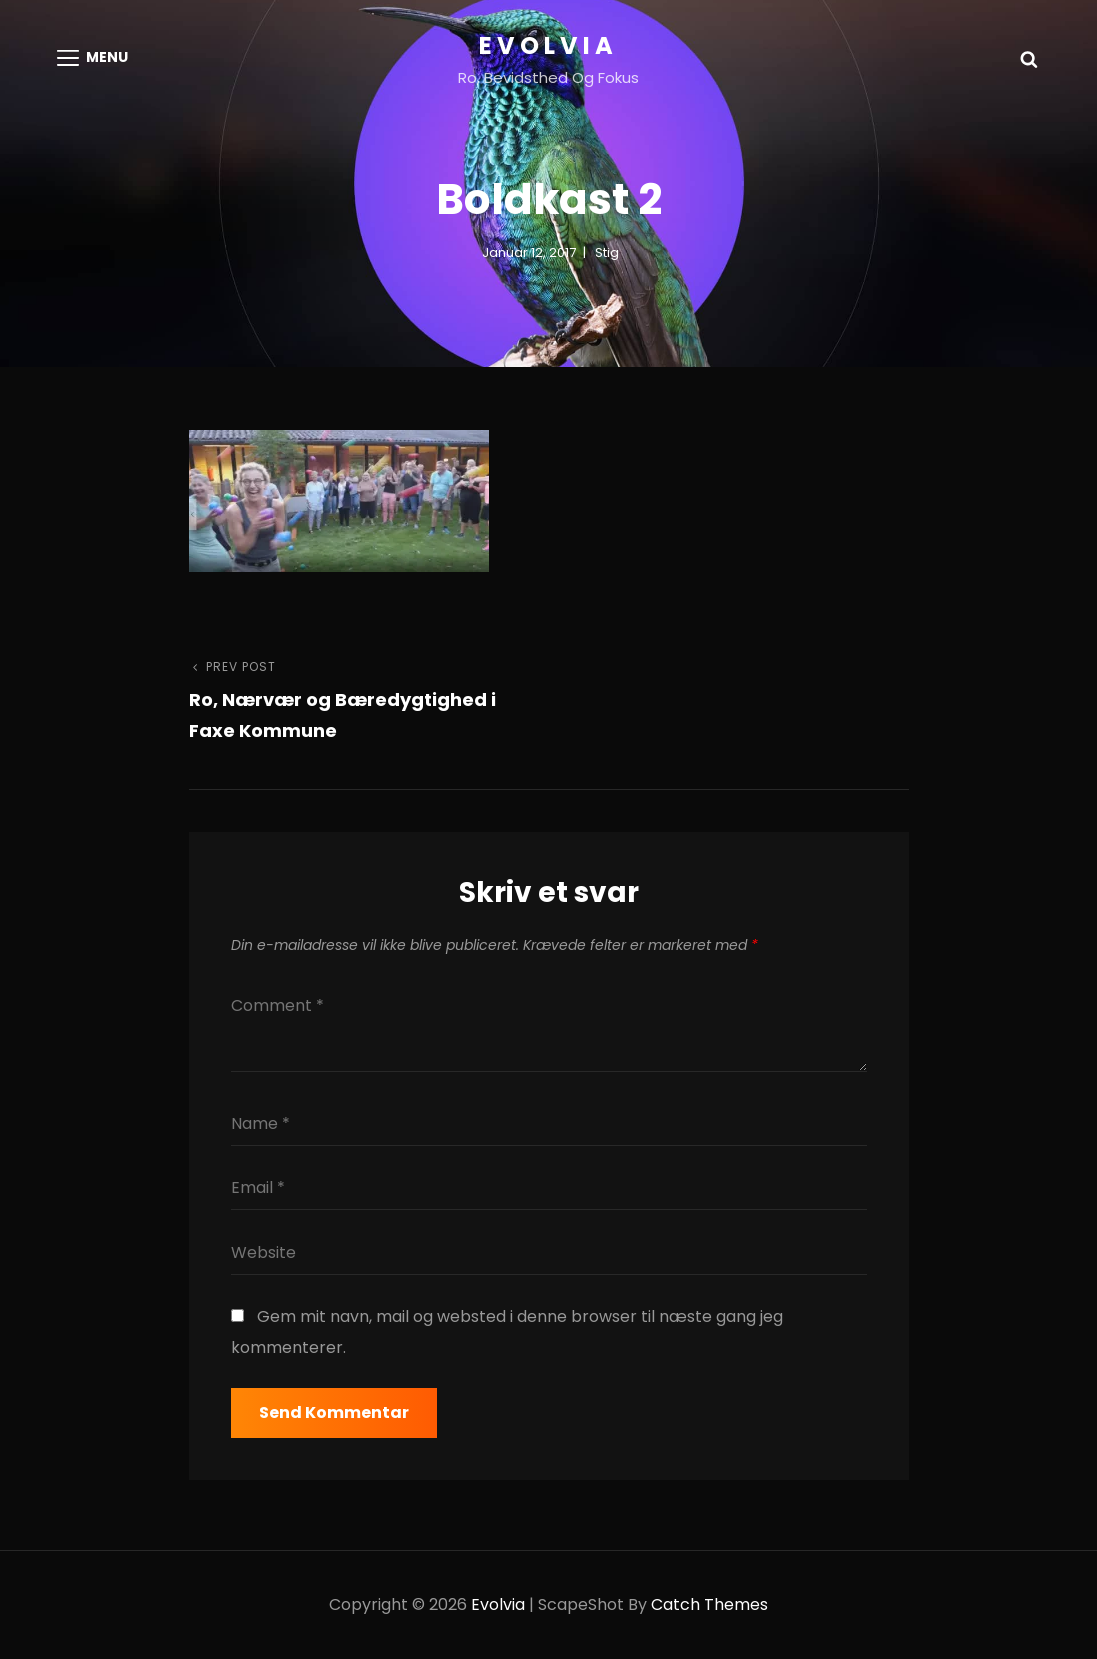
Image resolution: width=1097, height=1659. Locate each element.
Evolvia (548, 45)
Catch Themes (709, 1604)
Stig (607, 252)
